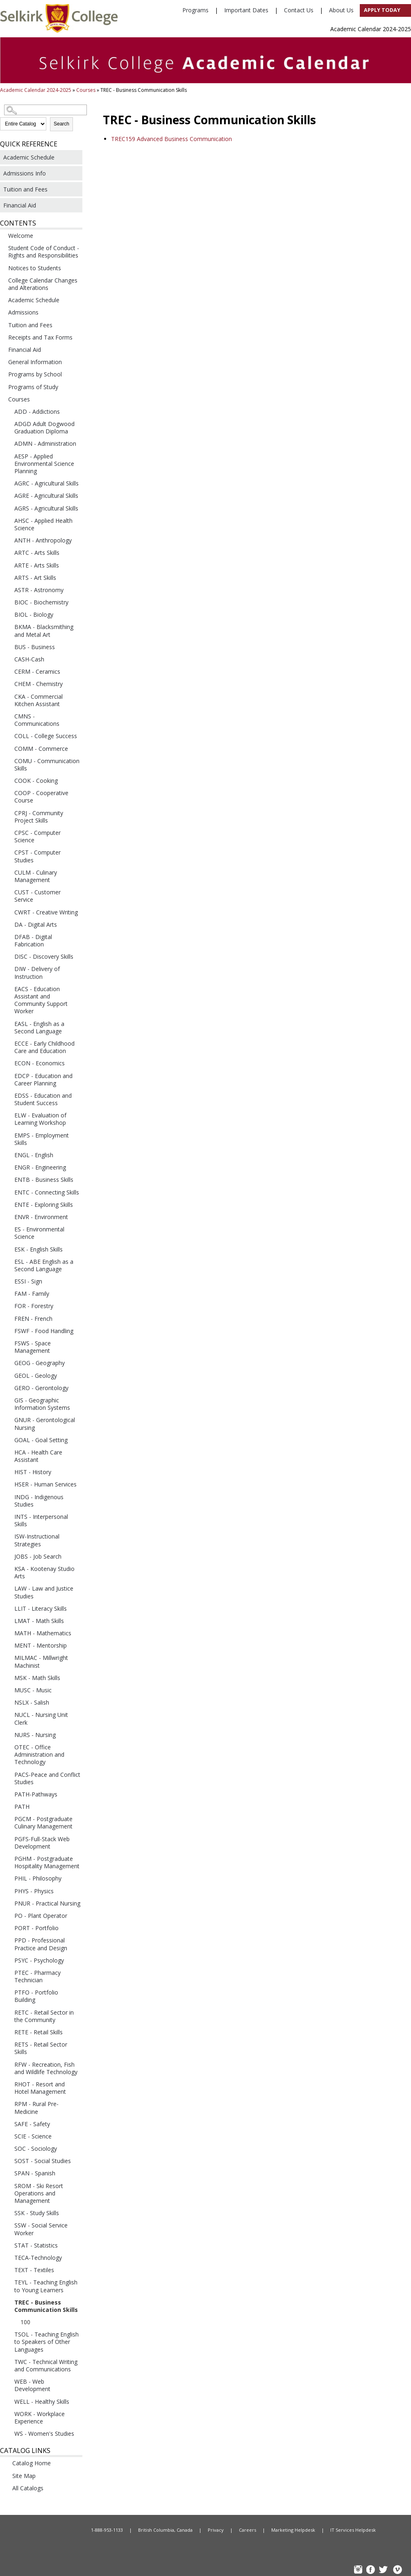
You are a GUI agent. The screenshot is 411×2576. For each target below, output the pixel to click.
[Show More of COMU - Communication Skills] (8, 760)
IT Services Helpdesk (353, 2530)
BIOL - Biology (33, 614)
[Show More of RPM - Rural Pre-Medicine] (8, 2103)
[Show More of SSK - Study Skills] (8, 2212)
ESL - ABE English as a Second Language (43, 1265)
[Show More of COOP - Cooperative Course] (8, 792)
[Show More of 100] (14, 2322)
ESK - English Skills (38, 1249)
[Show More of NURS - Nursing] (8, 1734)
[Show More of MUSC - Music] (8, 1690)
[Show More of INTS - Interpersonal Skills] (8, 1516)
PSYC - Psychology (39, 1960)
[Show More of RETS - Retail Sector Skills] (8, 2044)
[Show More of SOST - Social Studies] (8, 2160)
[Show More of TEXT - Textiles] (8, 2269)
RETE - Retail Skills (38, 2032)
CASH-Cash (29, 659)
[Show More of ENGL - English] (8, 1154)
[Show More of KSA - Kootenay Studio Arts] (8, 1568)
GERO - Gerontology (41, 1388)
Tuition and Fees (25, 189)
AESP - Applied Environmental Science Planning (44, 463)
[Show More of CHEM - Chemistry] (8, 683)
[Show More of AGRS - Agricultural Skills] (8, 508)
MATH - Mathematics (42, 1633)
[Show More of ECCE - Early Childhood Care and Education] (8, 1043)
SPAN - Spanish (34, 2173)
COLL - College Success (45, 736)
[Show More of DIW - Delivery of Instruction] (8, 968)
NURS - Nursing (35, 1735)
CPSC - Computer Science (37, 836)
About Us (341, 10)
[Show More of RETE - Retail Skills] (8, 2032)
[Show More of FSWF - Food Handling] (8, 1330)
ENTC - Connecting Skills (46, 1192)
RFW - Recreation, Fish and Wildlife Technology (45, 2068)
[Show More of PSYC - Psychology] (8, 1960)
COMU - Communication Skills (46, 764)
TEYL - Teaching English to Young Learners (45, 2285)
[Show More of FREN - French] (8, 1318)
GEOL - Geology (35, 1375)
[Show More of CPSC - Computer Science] (8, 832)
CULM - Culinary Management (35, 876)
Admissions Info (24, 173)
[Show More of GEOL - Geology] (8, 1375)
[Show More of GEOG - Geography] (8, 1362)
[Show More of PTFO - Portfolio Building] (8, 1992)
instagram (359, 2570)
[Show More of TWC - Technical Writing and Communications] (8, 2361)
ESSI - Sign (28, 1281)
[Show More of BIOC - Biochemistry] (8, 602)
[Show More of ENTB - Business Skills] (8, 1179)
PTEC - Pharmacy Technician (37, 1976)
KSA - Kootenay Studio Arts (44, 1572)
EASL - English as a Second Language (39, 1027)
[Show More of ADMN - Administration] (8, 443)
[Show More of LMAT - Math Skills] (8, 1620)
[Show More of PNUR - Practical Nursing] (8, 1903)
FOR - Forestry (33, 1306)
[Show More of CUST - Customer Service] (8, 892)
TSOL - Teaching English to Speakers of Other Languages (46, 2341)
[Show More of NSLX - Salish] (8, 1702)
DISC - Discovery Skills (43, 956)
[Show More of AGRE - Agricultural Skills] (8, 495)
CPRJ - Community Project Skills (38, 816)
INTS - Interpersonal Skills (41, 1520)
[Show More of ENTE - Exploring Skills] (8, 1204)
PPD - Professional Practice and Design (40, 1943)
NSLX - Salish (31, 1702)
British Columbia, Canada (165, 2530)
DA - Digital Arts (35, 924)
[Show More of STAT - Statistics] (8, 2245)
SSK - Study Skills (36, 2213)
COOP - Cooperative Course (41, 796)
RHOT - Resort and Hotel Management (40, 2087)
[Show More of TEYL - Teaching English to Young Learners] (8, 2282)
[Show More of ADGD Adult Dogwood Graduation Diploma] (8, 423)
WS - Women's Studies (44, 2433)
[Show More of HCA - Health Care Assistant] (8, 1452)
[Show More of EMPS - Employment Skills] (8, 1135)
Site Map (24, 2476)
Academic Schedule (28, 157)
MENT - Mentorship (40, 1645)
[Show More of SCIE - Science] (8, 2136)
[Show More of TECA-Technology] (8, 2257)
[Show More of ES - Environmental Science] (8, 1229)
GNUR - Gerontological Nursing (44, 1423)
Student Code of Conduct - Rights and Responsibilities (43, 251)
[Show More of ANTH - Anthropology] (8, 540)
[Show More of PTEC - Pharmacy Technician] (8, 1972)
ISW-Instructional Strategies (36, 1540)
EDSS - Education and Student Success (43, 1099)
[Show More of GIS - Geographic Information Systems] (8, 1400)
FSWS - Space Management (32, 1346)
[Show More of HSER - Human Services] (8, 1484)
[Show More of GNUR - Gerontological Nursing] (8, 1419)
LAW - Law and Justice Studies (43, 1592)
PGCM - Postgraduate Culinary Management (43, 1822)
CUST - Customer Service (37, 895)
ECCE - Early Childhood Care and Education (44, 1047)
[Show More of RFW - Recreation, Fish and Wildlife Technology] (8, 2064)
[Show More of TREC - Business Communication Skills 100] (8, 2302)
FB (371, 2570)
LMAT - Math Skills (39, 1621)
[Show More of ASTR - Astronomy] (8, 589)
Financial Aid (19, 205)
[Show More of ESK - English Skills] (8, 1249)
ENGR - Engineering (40, 1167)
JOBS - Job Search (37, 1556)
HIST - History (32, 1472)
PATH (22, 1806)
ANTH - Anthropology (43, 540)
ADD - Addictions (37, 411)
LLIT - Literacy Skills (40, 1608)
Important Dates (246, 10)
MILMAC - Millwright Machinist (41, 1661)
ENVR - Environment (41, 1217)
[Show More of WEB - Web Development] (8, 2381)
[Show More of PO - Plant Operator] (8, 1915)
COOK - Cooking (36, 780)
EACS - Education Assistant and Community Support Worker (41, 1000)
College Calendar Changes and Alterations (42, 284)
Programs (195, 10)
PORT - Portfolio (36, 1928)
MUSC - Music (33, 1690)
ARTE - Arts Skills (36, 565)
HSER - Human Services (45, 1484)
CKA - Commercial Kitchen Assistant (38, 700)
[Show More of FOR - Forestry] (8, 1305)
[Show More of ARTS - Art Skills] (8, 577)
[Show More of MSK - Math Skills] (8, 1677)
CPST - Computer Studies (37, 856)
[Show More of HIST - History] (8, 1471)
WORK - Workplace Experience (39, 2417)
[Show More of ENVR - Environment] (8, 1216)
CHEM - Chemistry (38, 684)
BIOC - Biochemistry (41, 602)
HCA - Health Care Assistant (38, 1456)
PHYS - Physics (34, 1891)
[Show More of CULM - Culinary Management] (8, 872)
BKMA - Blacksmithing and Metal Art (43, 630)
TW (384, 2570)
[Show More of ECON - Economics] (8, 1063)
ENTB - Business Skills (43, 1179)
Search (61, 124)
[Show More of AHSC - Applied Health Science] (8, 520)
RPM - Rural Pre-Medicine (36, 2107)
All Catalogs (27, 2488)
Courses (85, 90)
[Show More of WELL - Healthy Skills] (8, 2401)
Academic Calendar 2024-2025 (35, 90)
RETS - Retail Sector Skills (40, 2048)
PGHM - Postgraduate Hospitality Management (46, 1862)
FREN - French (33, 1318)
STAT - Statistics (36, 2245)
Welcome (20, 235)
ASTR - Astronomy (39, 590)
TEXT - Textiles (34, 2270)
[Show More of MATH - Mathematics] (8, 1633)
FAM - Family (31, 1293)
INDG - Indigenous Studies (39, 1500)
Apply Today (382, 10)
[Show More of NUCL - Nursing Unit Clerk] (8, 1714)
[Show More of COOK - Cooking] (8, 780)
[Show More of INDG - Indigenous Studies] (8, 1496)
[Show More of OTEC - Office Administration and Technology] (8, 1747)
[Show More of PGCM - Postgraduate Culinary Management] (8, 1818)
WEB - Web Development (32, 2385)
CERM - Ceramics (37, 671)
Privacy (216, 2530)
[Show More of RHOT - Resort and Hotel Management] (8, 2084)
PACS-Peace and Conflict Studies (47, 1778)
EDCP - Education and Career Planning (43, 1079)
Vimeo (397, 2570)
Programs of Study (33, 387)
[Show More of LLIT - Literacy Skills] (8, 1608)
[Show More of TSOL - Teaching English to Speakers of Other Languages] (8, 2334)
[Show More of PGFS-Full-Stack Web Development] (8, 1838)
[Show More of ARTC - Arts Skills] (8, 552)
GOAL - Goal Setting (41, 1440)
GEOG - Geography (39, 1363)
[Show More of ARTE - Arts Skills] (8, 565)
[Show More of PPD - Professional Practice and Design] (8, 1940)
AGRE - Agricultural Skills (46, 495)
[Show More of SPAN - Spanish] (8, 2173)
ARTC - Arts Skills (36, 552)
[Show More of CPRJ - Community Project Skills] (8, 812)
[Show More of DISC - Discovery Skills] (8, 956)
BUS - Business (34, 647)
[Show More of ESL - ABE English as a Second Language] (8, 1261)
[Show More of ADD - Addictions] (8, 411)
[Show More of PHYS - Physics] (8, 1891)
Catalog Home (31, 2463)
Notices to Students (34, 268)
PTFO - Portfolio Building (36, 1996)
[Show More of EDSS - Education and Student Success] (8, 1095)
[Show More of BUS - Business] (8, 646)
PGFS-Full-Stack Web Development (42, 1842)
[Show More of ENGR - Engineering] (8, 1167)
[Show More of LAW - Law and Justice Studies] (8, 1588)
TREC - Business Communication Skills (46, 2306)
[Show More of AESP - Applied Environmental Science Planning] (8, 456)
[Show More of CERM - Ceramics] (8, 671)
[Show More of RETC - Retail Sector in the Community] (8, 2012)
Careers (247, 2530)
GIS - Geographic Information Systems (42, 1403)
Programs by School (35, 374)
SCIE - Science (33, 2136)
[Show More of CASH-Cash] (8, 659)
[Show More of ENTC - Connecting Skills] (8, 1192)
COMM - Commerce (41, 748)
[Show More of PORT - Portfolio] (8, 1927)
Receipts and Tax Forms (40, 337)
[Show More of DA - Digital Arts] (8, 924)
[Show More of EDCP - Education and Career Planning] (8, 1075)
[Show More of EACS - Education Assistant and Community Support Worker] (8, 988)
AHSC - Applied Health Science (43, 524)
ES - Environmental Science (39, 1232)
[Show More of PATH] (8, 1806)
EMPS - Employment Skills (41, 1139)
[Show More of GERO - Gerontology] (8, 1387)
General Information (35, 362)
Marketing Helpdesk (293, 2530)
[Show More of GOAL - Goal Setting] (8, 1439)
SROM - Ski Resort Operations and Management (38, 2193)
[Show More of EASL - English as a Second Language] (8, 1023)
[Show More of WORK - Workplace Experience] (8, 2413)
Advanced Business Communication (171, 139)
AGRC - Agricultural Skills (46, 483)
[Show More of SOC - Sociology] (8, 2148)
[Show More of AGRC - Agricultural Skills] (8, 483)
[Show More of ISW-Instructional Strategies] (8, 1536)
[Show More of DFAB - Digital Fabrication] (8, 936)
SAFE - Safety (32, 2124)
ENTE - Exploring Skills (43, 1204)
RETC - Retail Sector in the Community (44, 2016)
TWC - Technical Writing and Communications (45, 2365)
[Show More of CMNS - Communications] (8, 716)
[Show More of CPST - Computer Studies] (8, 852)
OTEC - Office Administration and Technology (39, 1754)
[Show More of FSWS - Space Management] (8, 1343)
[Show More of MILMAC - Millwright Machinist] (8, 1657)
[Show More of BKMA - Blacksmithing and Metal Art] (8, 626)
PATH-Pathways (35, 1794)
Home (42, 2530)
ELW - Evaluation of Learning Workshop (40, 1118)
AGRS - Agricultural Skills (46, 508)
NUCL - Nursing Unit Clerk (41, 1718)
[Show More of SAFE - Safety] (8, 2123)
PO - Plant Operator (40, 1915)
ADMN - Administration (45, 443)
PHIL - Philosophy (37, 1878)
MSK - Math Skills (37, 1678)
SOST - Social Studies (42, 2161)
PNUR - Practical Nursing (47, 1903)
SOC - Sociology (35, 2148)
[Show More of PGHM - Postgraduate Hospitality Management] (8, 1858)
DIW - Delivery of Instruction (37, 972)
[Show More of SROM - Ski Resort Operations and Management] (8, 2185)
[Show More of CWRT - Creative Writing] (8, 912)
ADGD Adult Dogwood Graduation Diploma (44, 427)
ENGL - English (33, 1155)
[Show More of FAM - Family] (8, 1293)
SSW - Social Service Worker (41, 2228)
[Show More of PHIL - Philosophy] (8, 1878)
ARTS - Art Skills (35, 577)
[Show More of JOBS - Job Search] (8, 1556)
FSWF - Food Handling (43, 1331)
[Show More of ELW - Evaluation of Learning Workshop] (8, 1115)
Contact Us (298, 10)
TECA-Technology (38, 2257)
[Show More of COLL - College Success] (8, 735)
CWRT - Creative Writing (46, 912)
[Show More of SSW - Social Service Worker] (8, 2225)
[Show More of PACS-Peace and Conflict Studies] (8, 1774)
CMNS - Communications (36, 719)
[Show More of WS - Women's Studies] (8, 2433)
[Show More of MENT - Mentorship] (8, 1645)
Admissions (23, 312)
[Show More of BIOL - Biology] (8, 614)
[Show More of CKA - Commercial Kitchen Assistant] (8, 696)
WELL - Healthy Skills (41, 2401)
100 (25, 2322)
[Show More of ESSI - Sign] (8, 1281)
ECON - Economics (39, 1063)
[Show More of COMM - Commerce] (8, 748)
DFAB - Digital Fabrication (33, 940)
